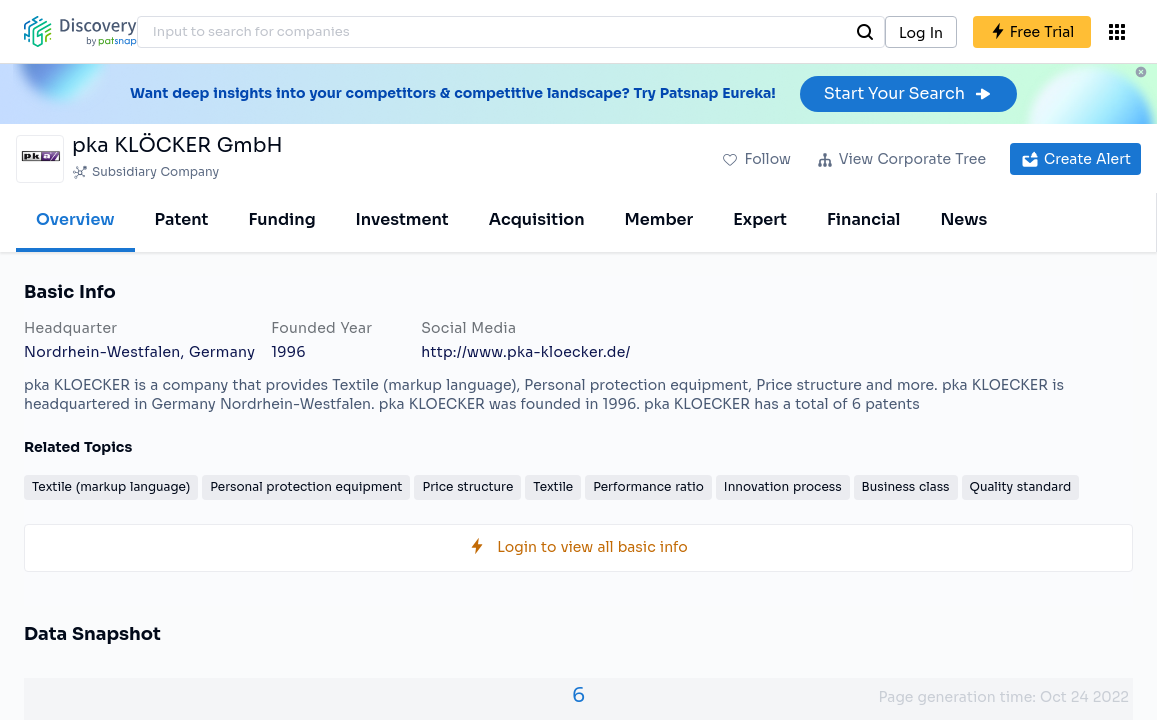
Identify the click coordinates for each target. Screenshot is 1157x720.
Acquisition (537, 219)
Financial (863, 219)
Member (659, 219)
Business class (906, 486)
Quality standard (1021, 486)
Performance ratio (648, 486)
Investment (402, 219)
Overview (75, 219)
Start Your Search (908, 93)
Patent (182, 219)
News (963, 219)
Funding (281, 219)
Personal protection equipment (306, 486)
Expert (760, 219)
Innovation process (783, 486)
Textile (553, 486)
